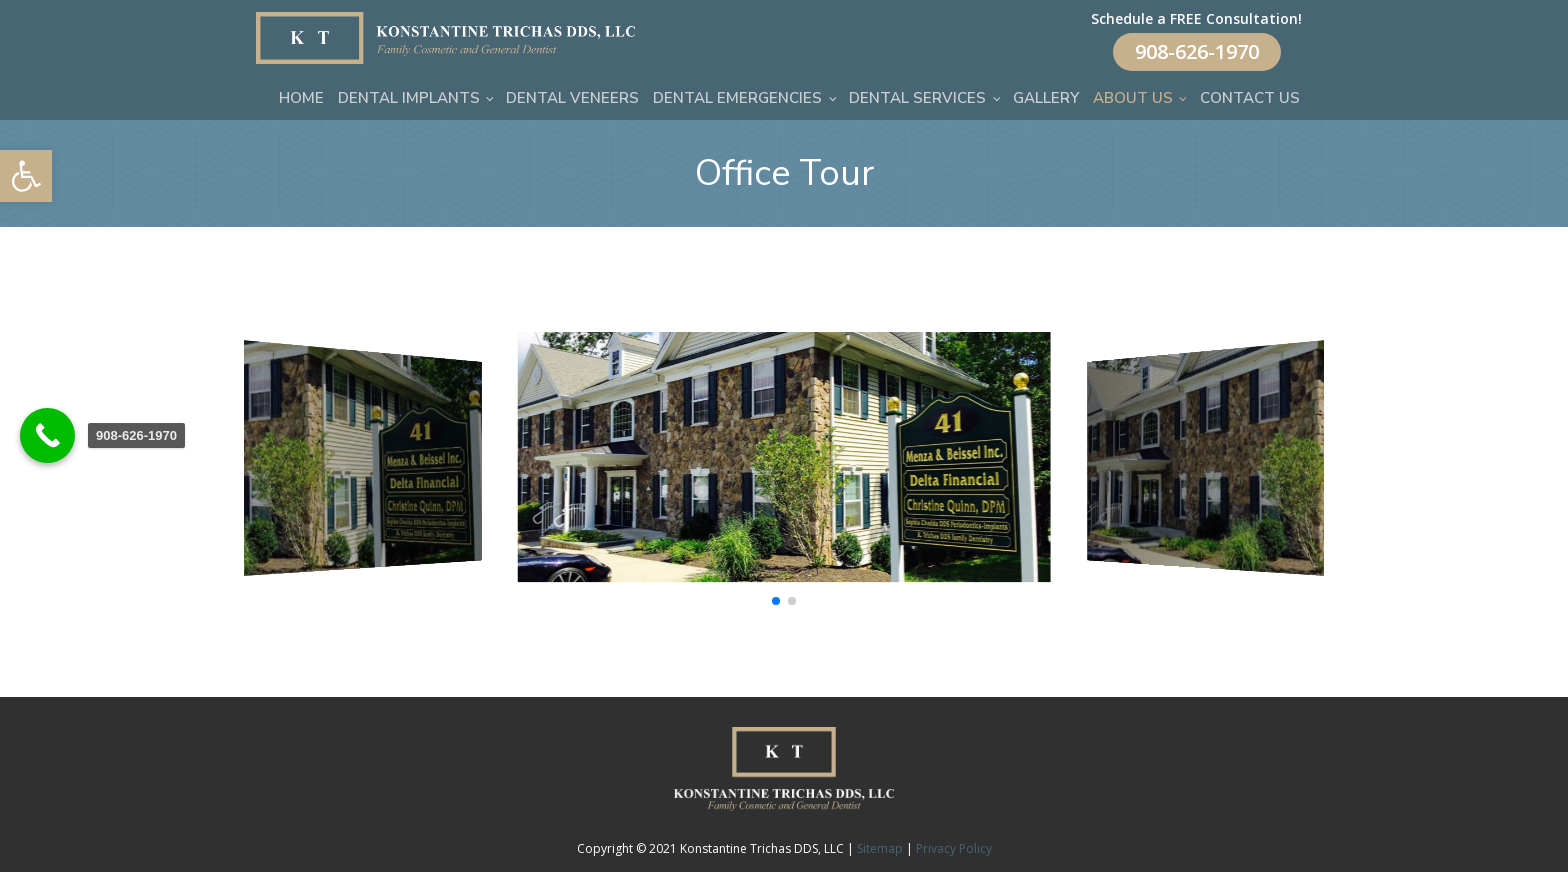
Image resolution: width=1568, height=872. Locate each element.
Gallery (1046, 98)
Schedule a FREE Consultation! (1196, 18)
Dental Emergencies (737, 98)
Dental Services (917, 98)
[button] (26, 176)
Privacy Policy (954, 848)
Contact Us (1250, 98)
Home (301, 98)
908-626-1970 (1197, 51)
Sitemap (880, 848)
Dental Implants (409, 98)
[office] (784, 576)
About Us (1133, 98)
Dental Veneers (572, 98)
